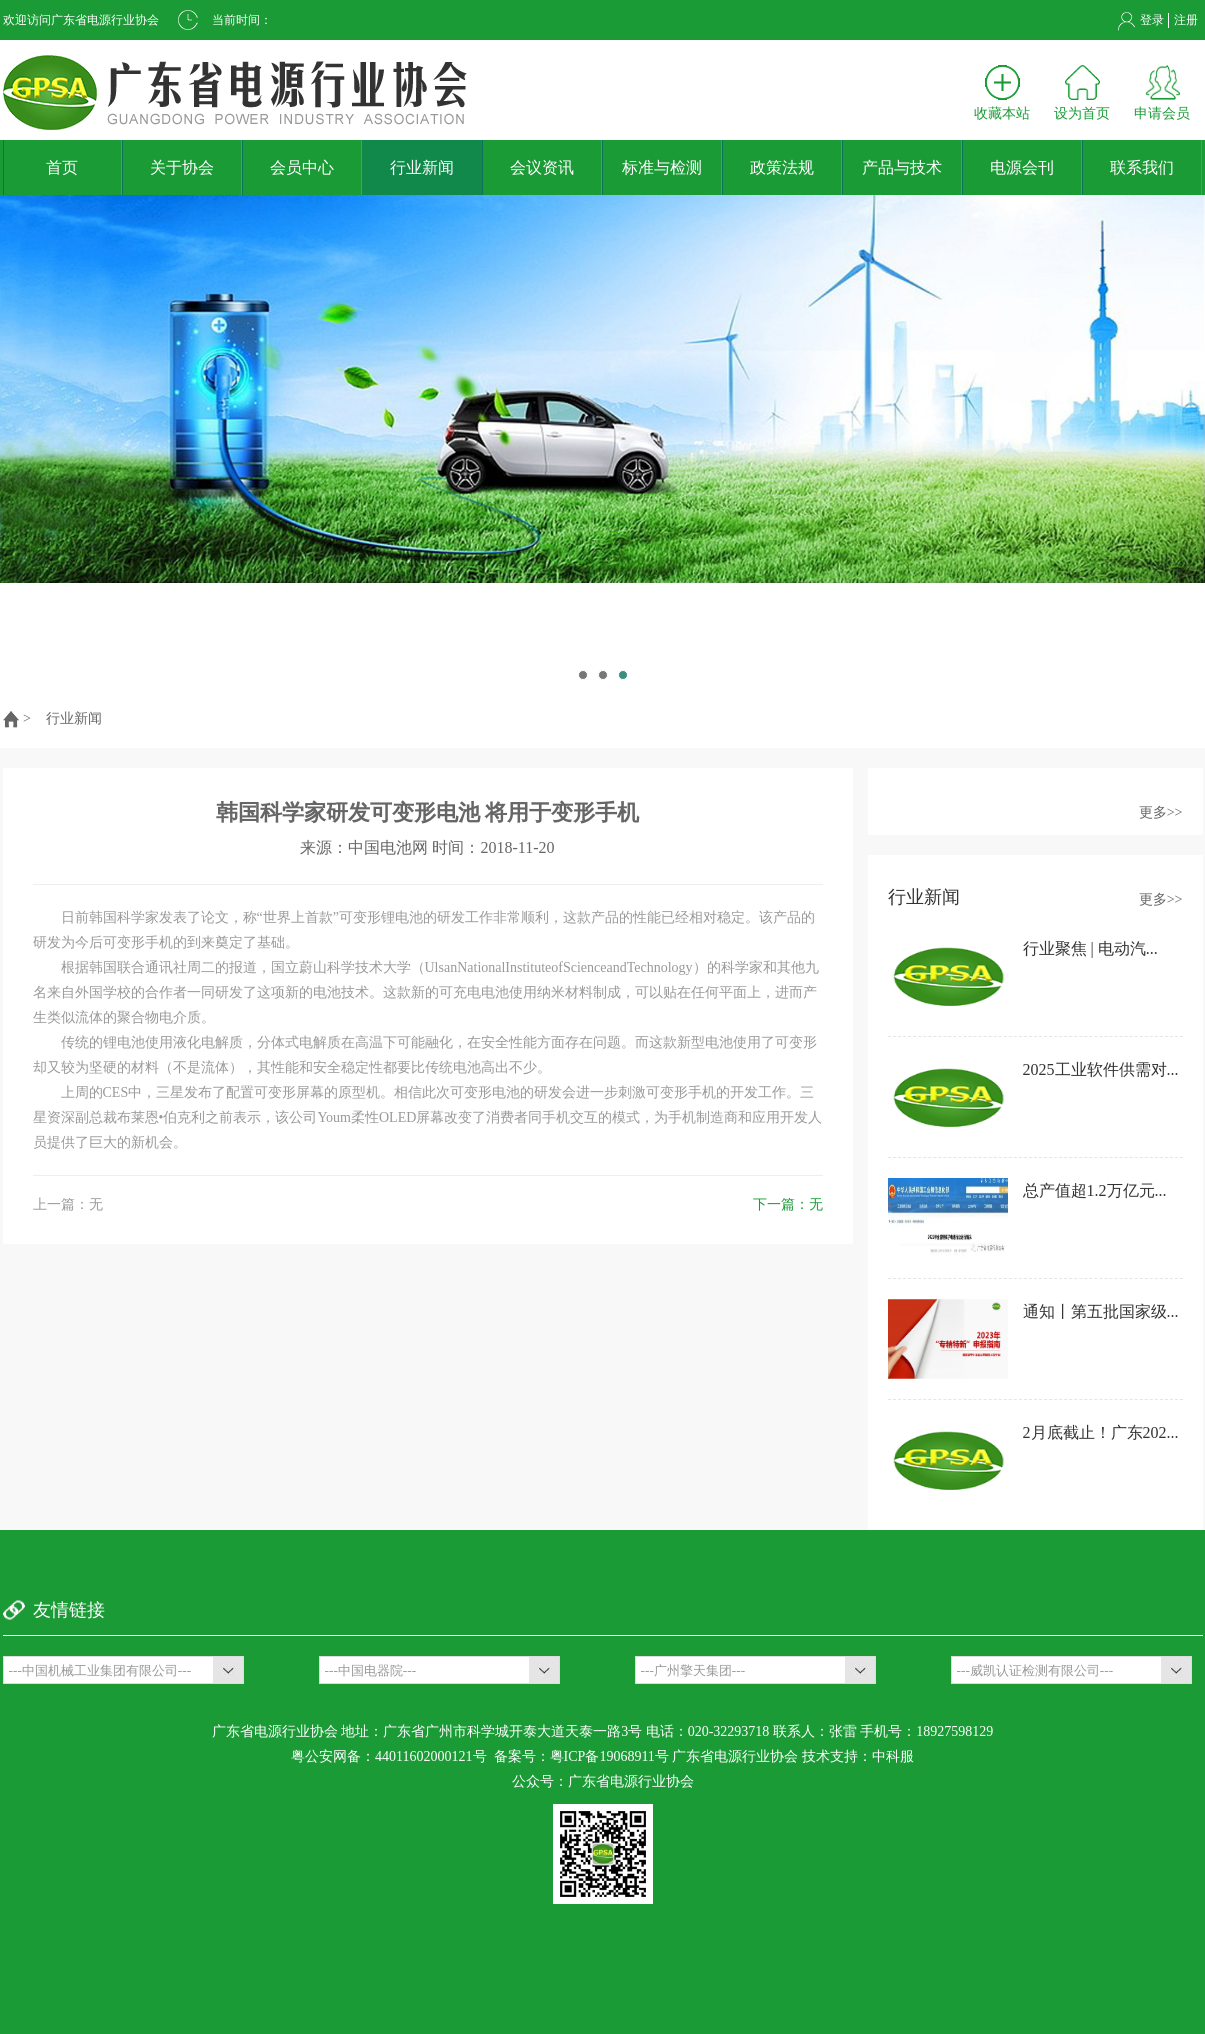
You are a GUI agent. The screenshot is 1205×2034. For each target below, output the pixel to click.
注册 (1186, 20)
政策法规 (782, 167)
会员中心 (302, 167)
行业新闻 (422, 167)
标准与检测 (662, 167)
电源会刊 (1022, 167)
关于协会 (182, 167)
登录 (1152, 20)
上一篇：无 (68, 1204)
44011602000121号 (430, 1756)
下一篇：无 (788, 1204)
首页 (62, 167)
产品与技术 (902, 167)
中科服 (893, 1756)
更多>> (1161, 812)
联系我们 (1142, 167)
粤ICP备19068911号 (609, 1756)
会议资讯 (542, 167)
